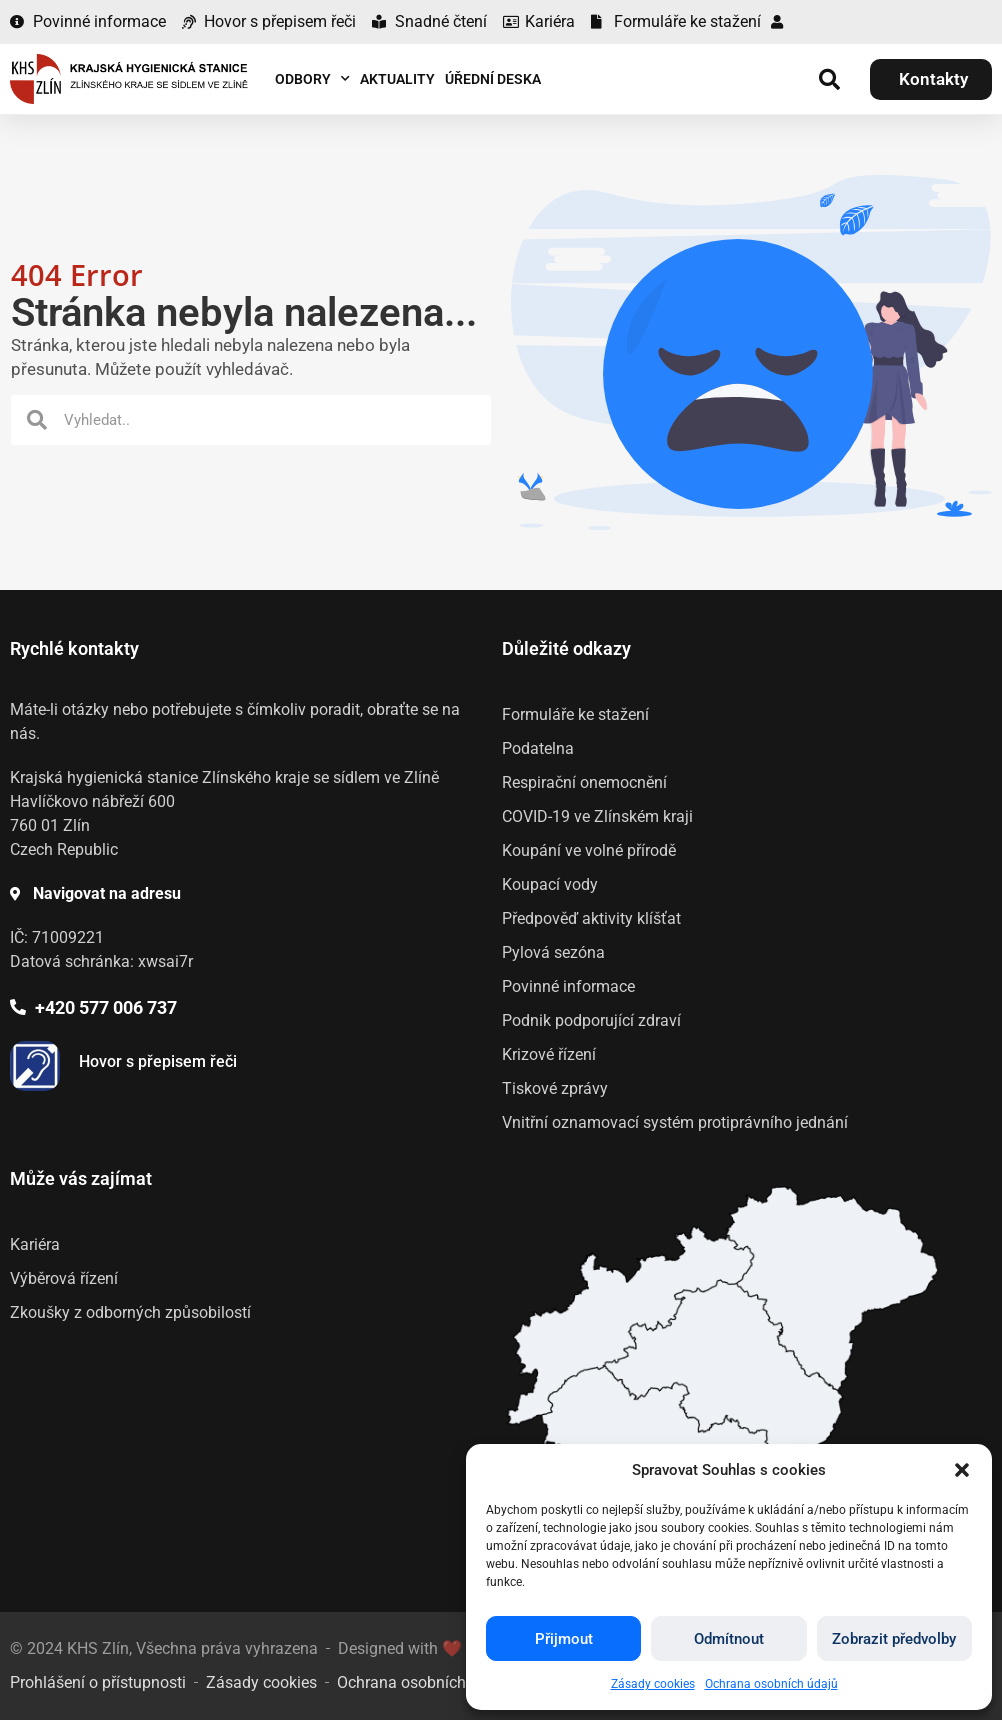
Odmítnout (729, 1639)
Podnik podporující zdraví (591, 1020)
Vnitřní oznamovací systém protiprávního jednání (675, 1122)
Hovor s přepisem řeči (158, 1061)
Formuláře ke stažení (575, 714)
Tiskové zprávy (555, 1088)
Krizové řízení (549, 1054)
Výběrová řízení (64, 1278)
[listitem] (724, 1366)
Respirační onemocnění (584, 782)
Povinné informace (568, 986)
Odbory (312, 79)
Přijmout (564, 1639)
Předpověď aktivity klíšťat (591, 918)
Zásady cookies (653, 1684)
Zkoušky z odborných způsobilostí (130, 1312)
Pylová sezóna (553, 952)
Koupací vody (550, 884)
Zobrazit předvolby (894, 1639)
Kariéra (35, 1244)
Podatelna (538, 748)
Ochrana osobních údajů (771, 1684)
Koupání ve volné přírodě (589, 850)
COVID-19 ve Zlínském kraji (597, 816)
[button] (962, 1470)
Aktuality (397, 79)
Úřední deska (493, 79)
